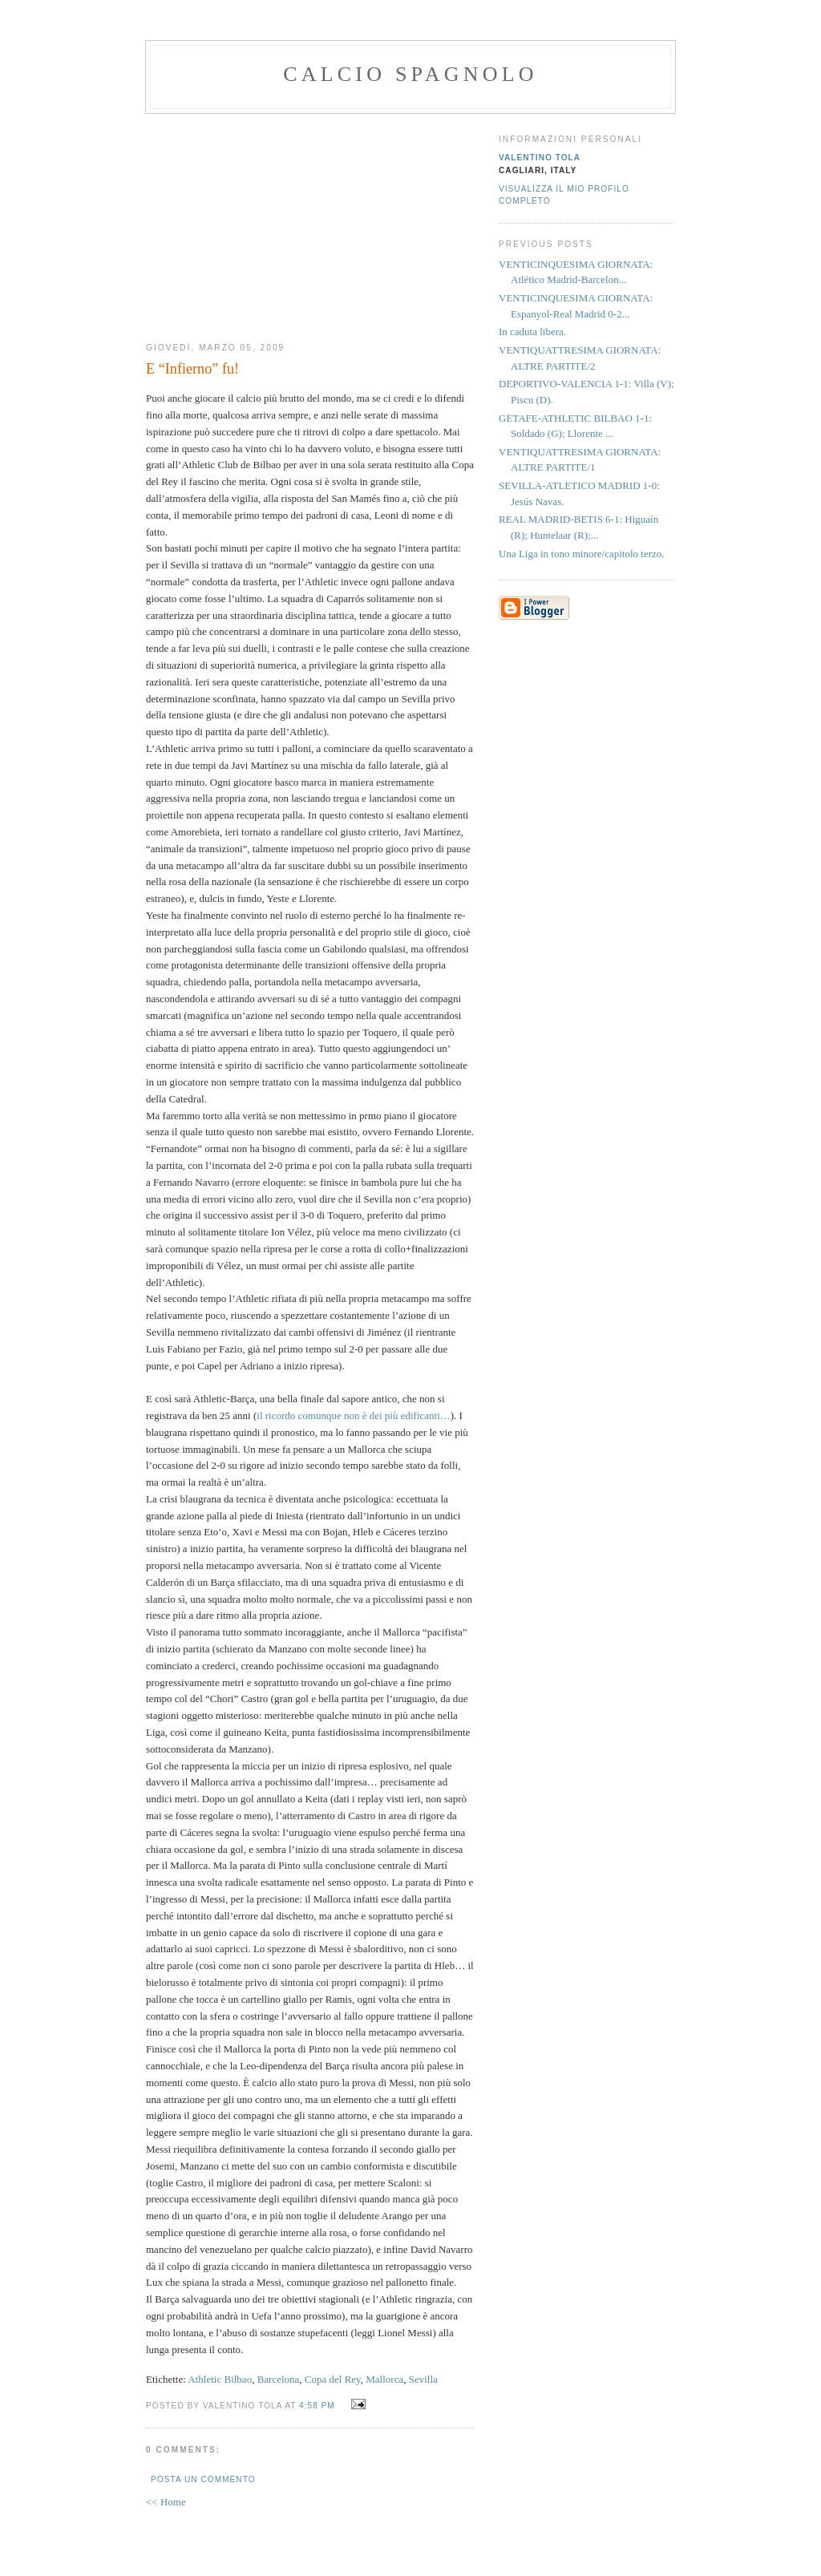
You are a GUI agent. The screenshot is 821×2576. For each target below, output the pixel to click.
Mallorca (384, 2379)
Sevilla (423, 2379)
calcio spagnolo (410, 74)
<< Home (166, 2502)
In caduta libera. (532, 332)
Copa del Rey (333, 2379)
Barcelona (278, 2379)
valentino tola (539, 157)
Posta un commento (203, 2479)
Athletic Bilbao (220, 2379)
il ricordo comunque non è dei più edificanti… (354, 1415)
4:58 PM (317, 2405)
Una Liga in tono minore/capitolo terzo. (582, 554)
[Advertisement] (310, 222)
